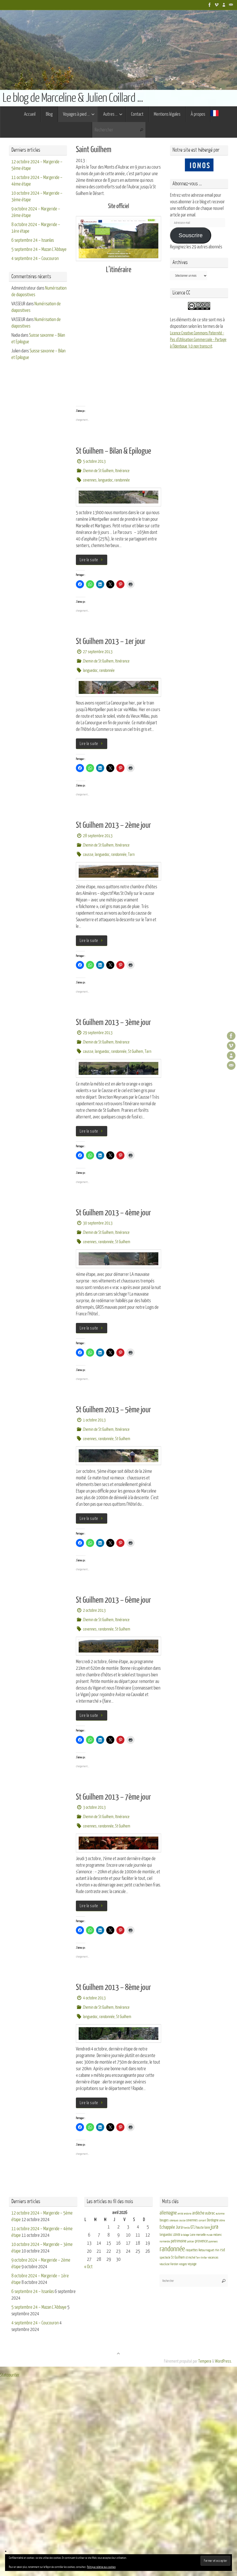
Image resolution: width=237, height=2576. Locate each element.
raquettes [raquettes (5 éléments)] (192, 2250)
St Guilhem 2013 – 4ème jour (113, 1212)
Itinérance (122, 470)
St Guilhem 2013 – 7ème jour (113, 1797)
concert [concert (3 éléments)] (202, 2220)
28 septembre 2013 (98, 835)
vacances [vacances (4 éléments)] (213, 2257)
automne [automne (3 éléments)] (220, 2213)
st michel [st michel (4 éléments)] (190, 2257)
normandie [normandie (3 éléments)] (165, 2241)
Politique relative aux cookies (101, 2567)
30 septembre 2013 (98, 1223)
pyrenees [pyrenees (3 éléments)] (213, 2241)
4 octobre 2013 (94, 1998)
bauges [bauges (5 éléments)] (164, 2220)
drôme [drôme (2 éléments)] (222, 2220)
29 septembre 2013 (98, 1032)
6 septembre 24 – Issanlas (32, 240)
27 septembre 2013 (98, 651)
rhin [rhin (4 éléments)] (217, 2250)
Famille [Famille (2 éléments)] (186, 2227)
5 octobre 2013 (94, 461)
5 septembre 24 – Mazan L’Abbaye (39, 249)
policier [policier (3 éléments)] (190, 2241)
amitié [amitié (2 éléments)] (180, 2213)
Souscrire (191, 235)
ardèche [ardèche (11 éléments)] (198, 2213)
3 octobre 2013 (94, 1807)
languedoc (105, 480)
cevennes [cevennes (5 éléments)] (192, 2220)
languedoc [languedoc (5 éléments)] (166, 2235)
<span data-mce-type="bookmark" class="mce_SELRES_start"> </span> (118, 341)
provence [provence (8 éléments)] (201, 2241)
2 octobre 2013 (94, 1610)
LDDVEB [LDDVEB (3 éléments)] (176, 2235)
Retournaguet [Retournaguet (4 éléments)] (206, 2250)
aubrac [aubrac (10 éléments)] (210, 2213)
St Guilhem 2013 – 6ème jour (113, 1600)
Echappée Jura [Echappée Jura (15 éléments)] (171, 2227)
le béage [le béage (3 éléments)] (185, 2235)
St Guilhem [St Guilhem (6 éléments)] (178, 2257)
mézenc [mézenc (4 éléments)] (217, 2235)
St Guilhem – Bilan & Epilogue (113, 451)
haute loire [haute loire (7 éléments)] (203, 2227)
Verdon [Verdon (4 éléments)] (174, 2264)
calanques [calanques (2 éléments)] (173, 2220)
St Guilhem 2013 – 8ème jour (113, 1987)
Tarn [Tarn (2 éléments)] (198, 2257)
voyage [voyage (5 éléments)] (192, 2264)
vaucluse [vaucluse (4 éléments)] (164, 2264)
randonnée (122, 480)
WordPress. (223, 2361)
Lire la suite (92, 559)
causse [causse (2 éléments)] (182, 2220)
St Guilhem (135, 1051)
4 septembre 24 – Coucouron (35, 258)
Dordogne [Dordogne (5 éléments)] (213, 2220)
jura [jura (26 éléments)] (214, 2227)
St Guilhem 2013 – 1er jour (110, 641)
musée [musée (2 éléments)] (209, 2234)
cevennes (90, 480)
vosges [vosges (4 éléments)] (183, 2264)
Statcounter (9, 2375)
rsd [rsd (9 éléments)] (222, 2249)
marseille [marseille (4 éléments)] (201, 2235)
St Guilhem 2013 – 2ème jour (113, 825)
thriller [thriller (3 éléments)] (204, 2257)
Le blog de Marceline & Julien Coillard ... (73, 98)
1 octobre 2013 (94, 1420)
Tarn (131, 854)
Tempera (204, 2361)
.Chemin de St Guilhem (98, 470)
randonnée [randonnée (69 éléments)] (172, 2249)
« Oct (88, 2266)
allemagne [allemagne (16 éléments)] (168, 2213)
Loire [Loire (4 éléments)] (192, 2235)
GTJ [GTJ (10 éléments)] (192, 2227)
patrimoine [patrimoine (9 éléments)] (178, 2241)
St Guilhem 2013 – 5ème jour (113, 1409)
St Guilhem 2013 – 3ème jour (113, 1022)
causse (88, 854)
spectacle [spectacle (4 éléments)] (165, 2257)
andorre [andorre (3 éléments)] (187, 2213)
